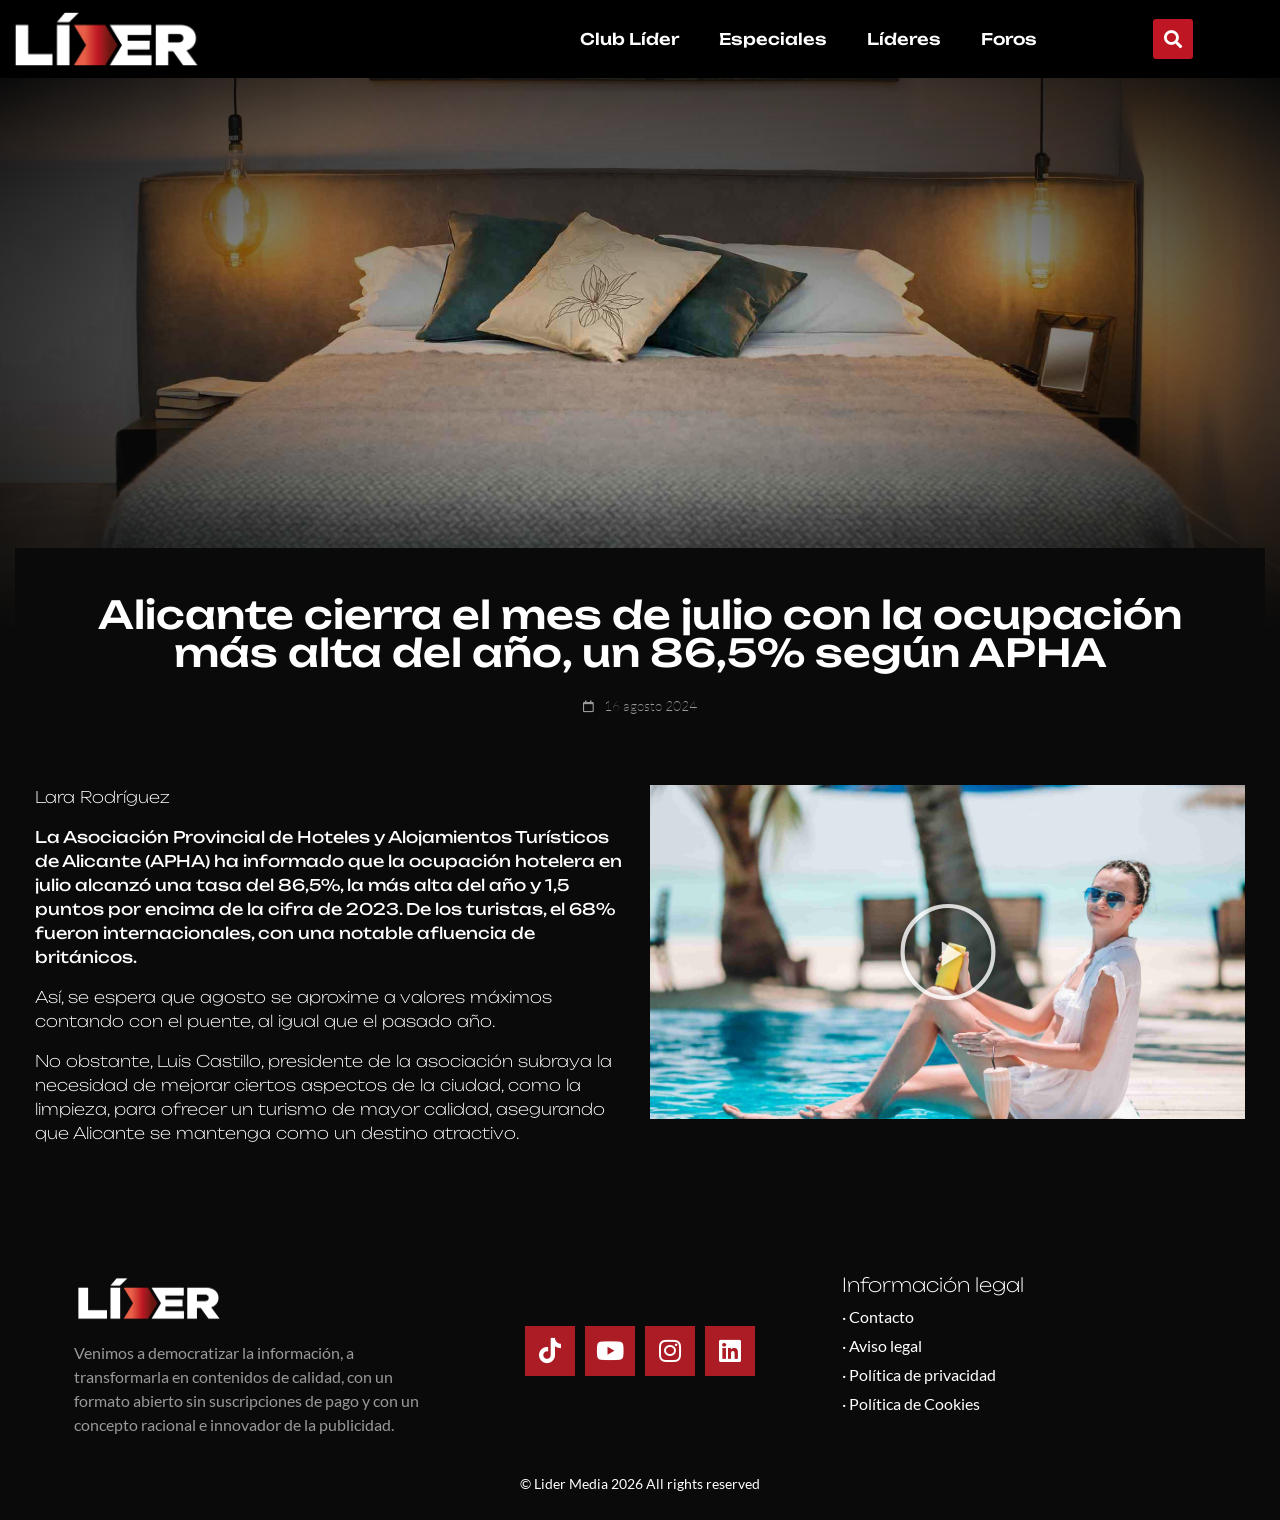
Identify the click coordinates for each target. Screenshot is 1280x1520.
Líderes (904, 39)
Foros (1009, 39)
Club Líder (629, 39)
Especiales (773, 39)
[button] (1173, 39)
